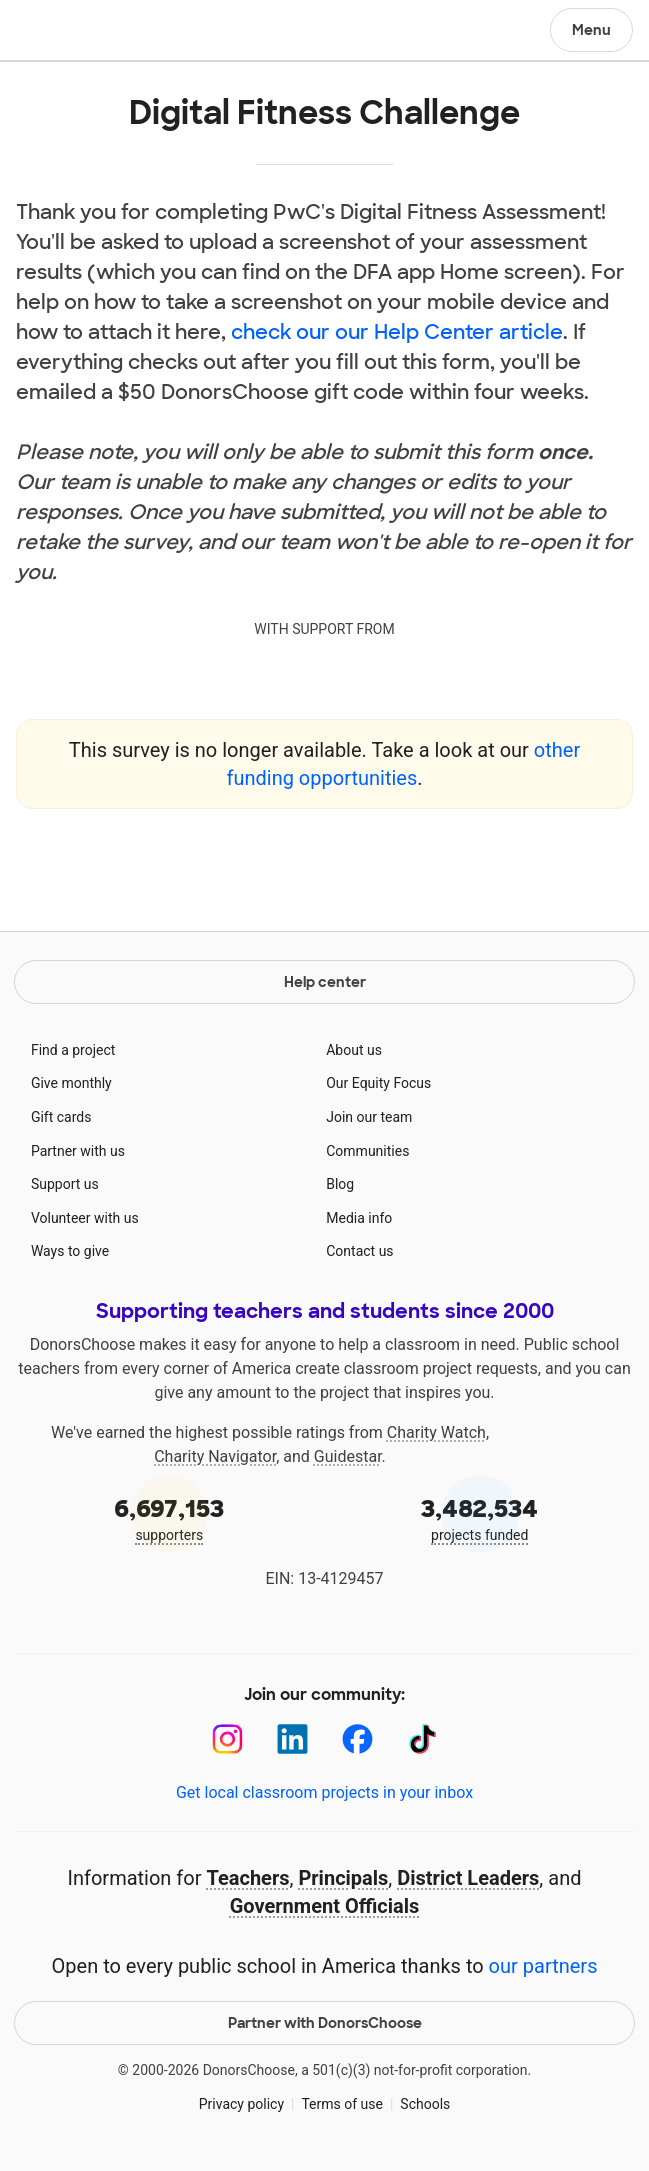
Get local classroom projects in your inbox (324, 1792)
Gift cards (61, 1117)
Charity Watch (436, 1432)
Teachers (247, 1878)
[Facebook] (357, 1739)
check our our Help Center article (397, 332)
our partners (543, 1966)
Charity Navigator (215, 1456)
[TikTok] (422, 1739)
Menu (591, 30)
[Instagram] (227, 1739)
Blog (340, 1184)
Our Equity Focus (378, 1083)
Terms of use (342, 2104)
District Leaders (468, 1878)
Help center (325, 982)
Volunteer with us (85, 1218)
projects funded (480, 1517)
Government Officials (325, 1906)
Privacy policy (241, 2104)
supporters (169, 1517)
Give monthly (71, 1083)
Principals (343, 1878)
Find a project (73, 1050)
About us (354, 1050)
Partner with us (78, 1151)
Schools (425, 2104)
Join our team (369, 1117)
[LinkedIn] (292, 1739)
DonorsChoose (63, 32)
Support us (65, 1184)
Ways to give (70, 1251)
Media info (359, 1218)
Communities (367, 1151)
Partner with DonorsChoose (325, 2023)
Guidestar (348, 1456)
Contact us (359, 1251)
